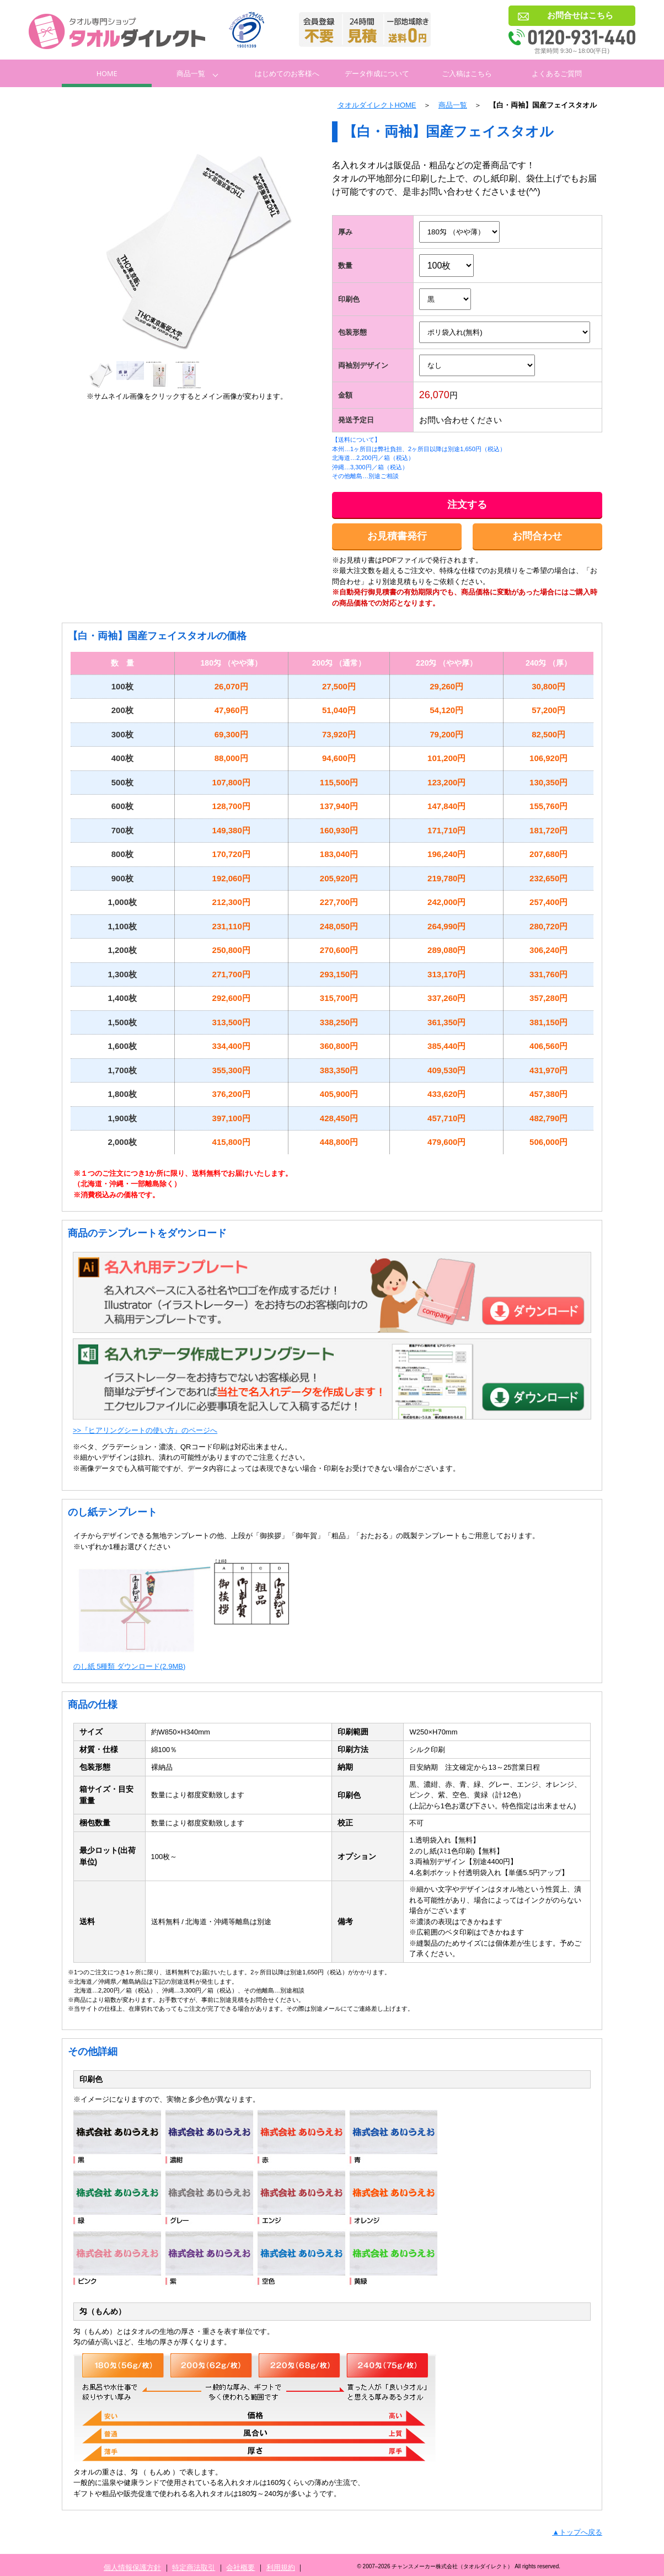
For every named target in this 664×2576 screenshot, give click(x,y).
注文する (467, 504)
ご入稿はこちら (467, 73)
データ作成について (377, 73)
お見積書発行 (397, 536)
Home (107, 73)
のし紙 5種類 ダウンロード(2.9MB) (129, 1666)
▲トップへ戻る (577, 2532)
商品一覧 (190, 73)
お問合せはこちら (580, 15)
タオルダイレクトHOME (377, 105)
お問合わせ (537, 536)
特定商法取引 (193, 2567)
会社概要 (240, 2567)
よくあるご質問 (557, 73)
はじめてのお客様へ (287, 73)
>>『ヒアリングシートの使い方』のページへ (145, 1430)
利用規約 (280, 2567)
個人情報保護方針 (132, 2567)
